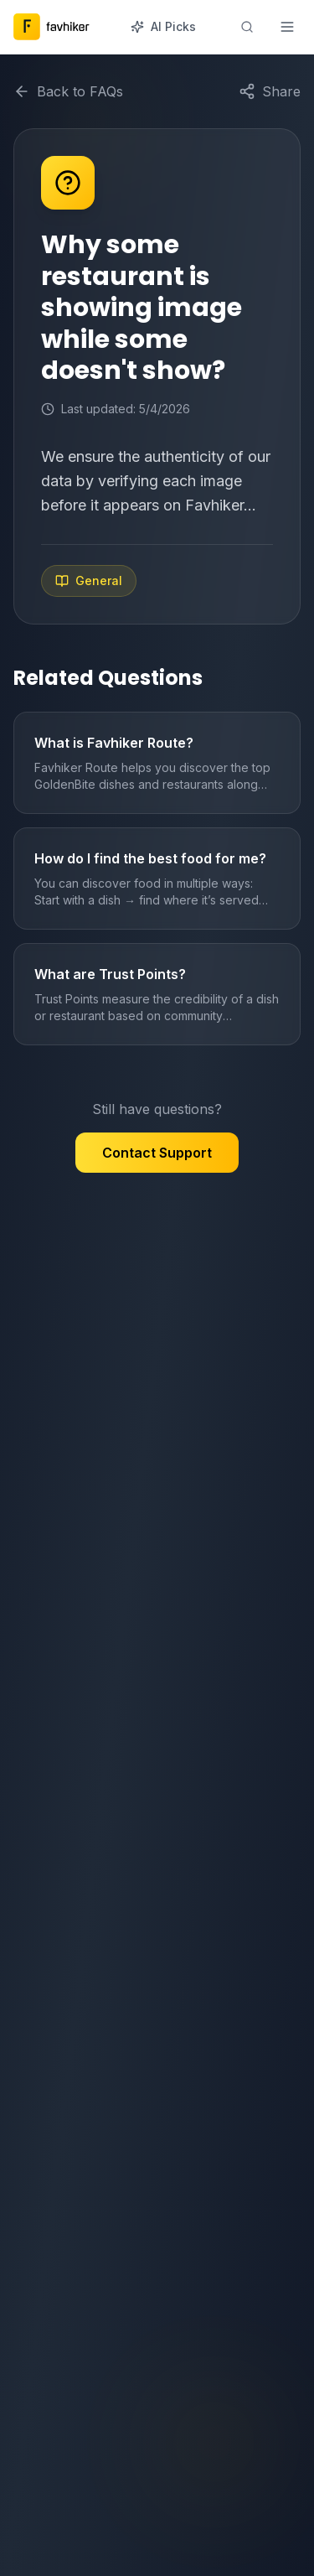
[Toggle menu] (287, 26)
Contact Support (157, 1152)
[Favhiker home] (52, 26)
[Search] (247, 26)
